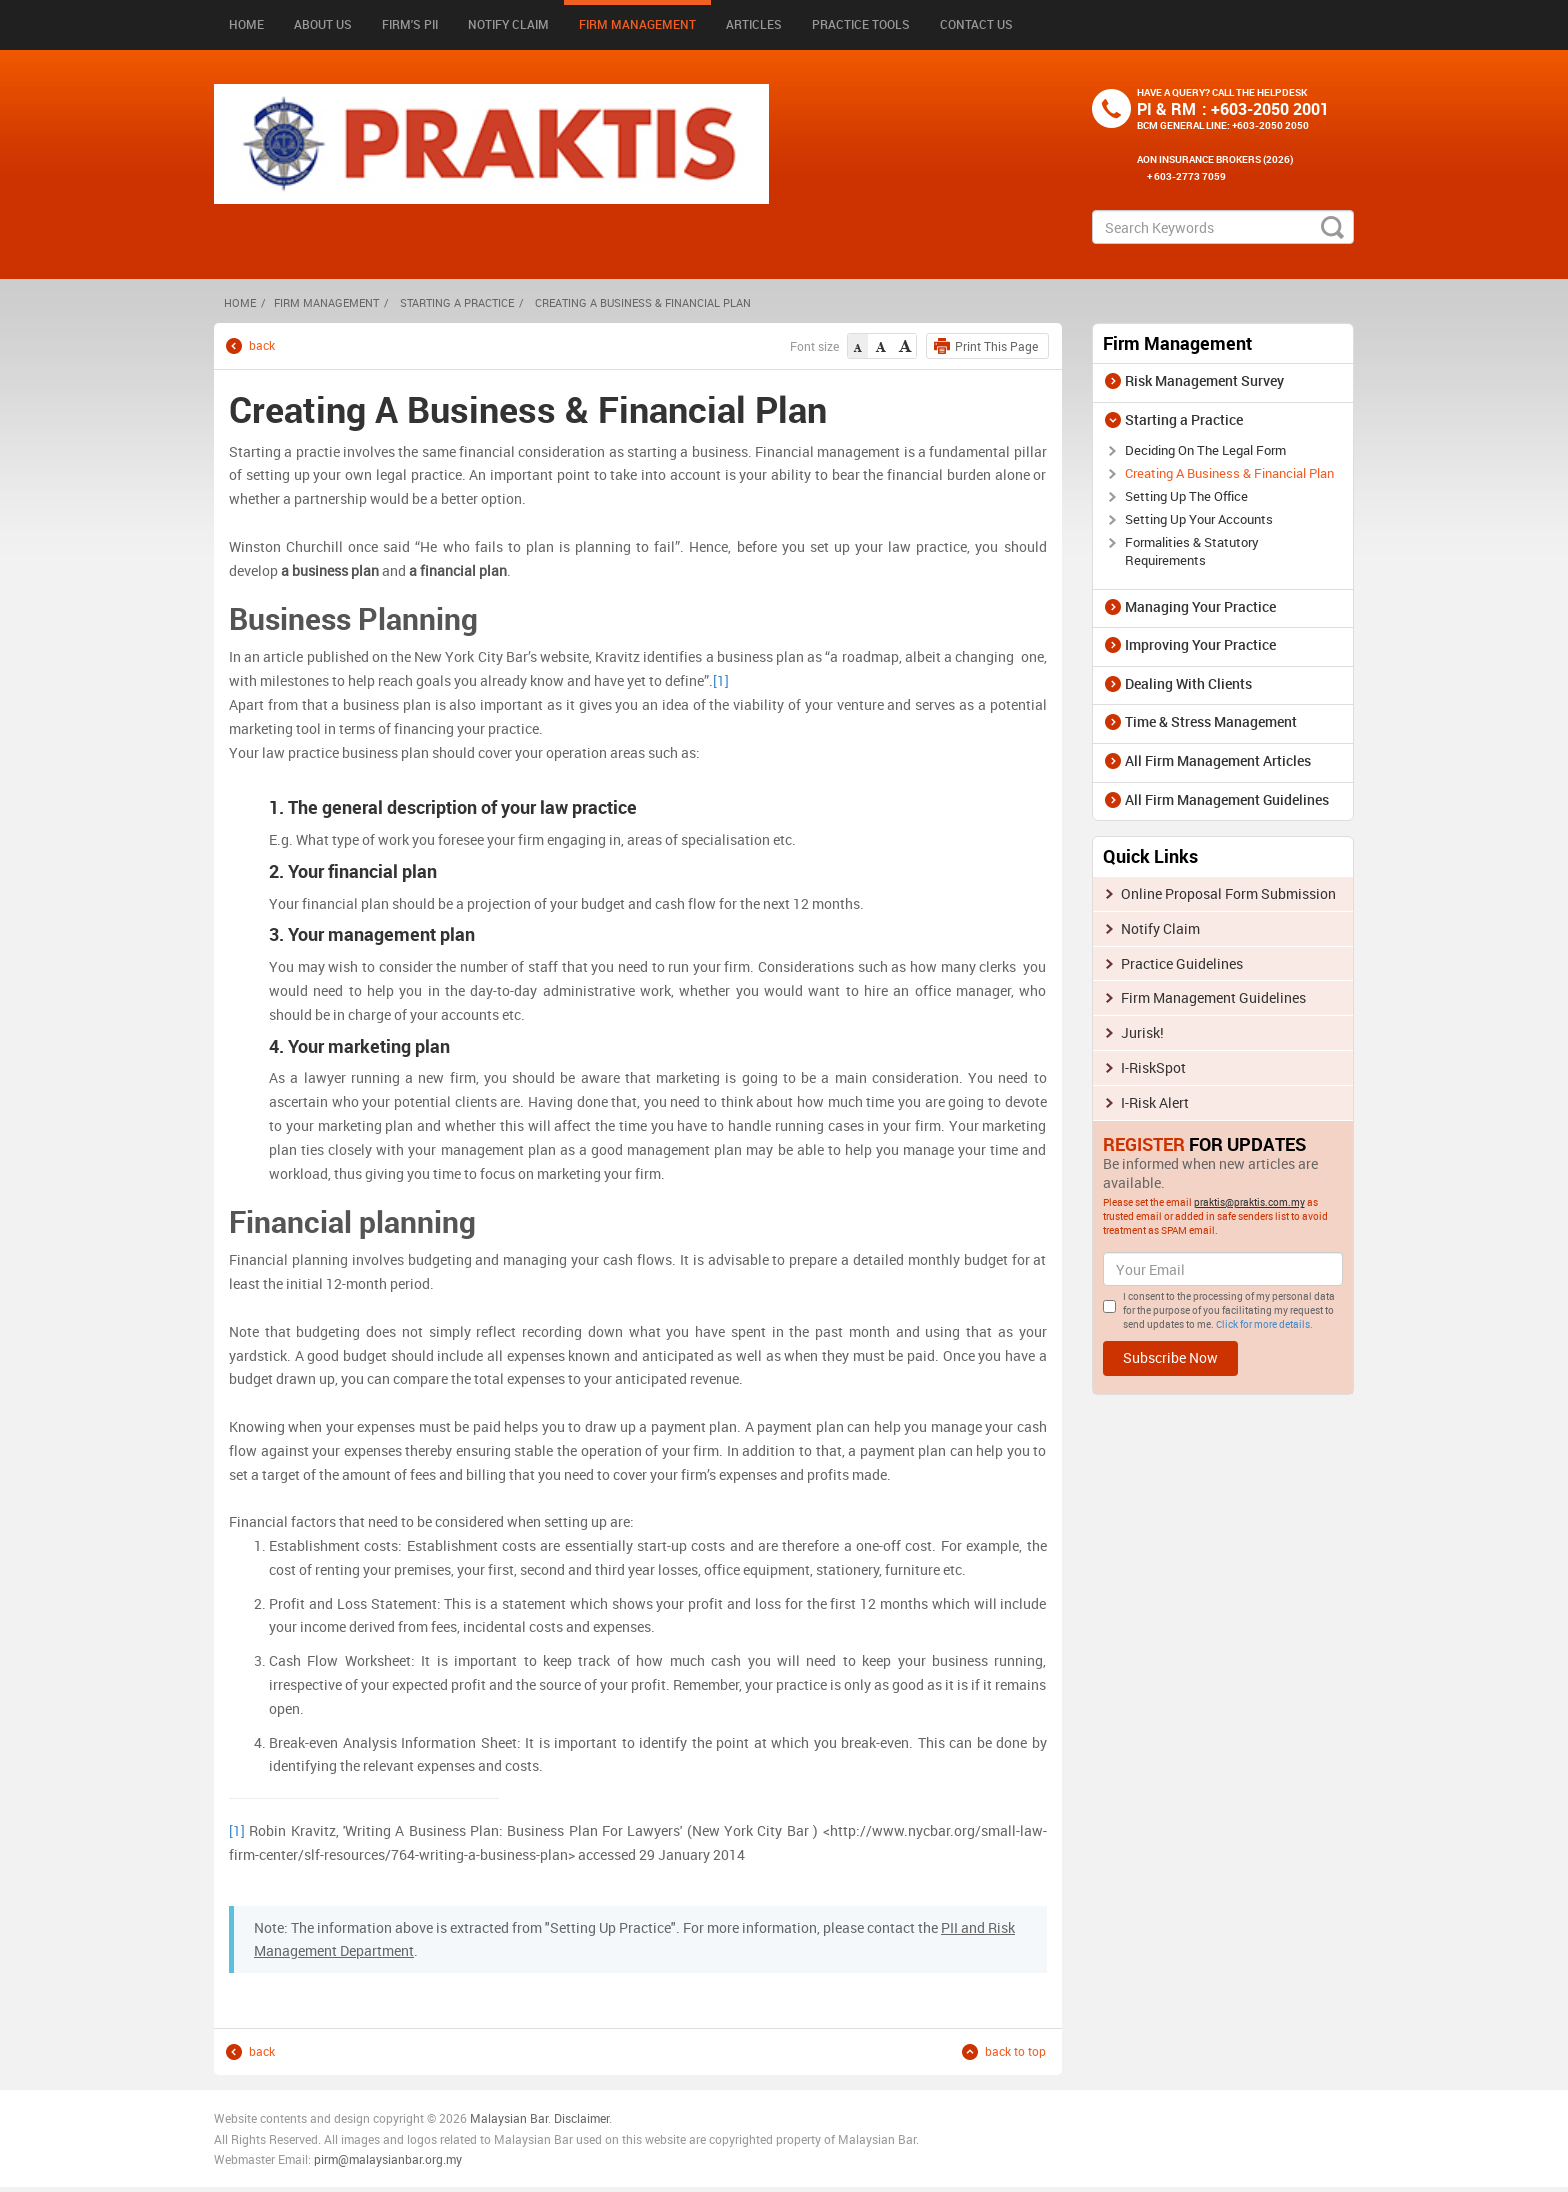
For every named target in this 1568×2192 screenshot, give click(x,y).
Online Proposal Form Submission (1228, 893)
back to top (1015, 2051)
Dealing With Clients (1188, 683)
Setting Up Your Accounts (1199, 519)
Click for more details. (1264, 1324)
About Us (323, 24)
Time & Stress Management (1211, 721)
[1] (721, 680)
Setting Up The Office (1186, 496)
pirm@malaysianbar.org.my (388, 2159)
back (262, 345)
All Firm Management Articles (1218, 760)
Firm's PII (410, 24)
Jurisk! (1142, 1032)
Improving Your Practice (1200, 644)
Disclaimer (581, 2118)
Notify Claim (508, 24)
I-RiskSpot (1153, 1067)
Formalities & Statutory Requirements (1192, 551)
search (1332, 227)
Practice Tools (861, 24)
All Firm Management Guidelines (1227, 799)
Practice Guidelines (1182, 963)
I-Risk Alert (1155, 1102)
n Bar (534, 2118)
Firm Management (637, 24)
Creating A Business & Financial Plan (1229, 473)
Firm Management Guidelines (1213, 997)
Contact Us (976, 24)
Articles (754, 24)
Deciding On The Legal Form (1205, 450)
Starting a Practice (457, 302)
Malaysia (493, 2118)
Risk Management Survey (1204, 380)
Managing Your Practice (1200, 606)
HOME (240, 302)
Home (246, 24)
